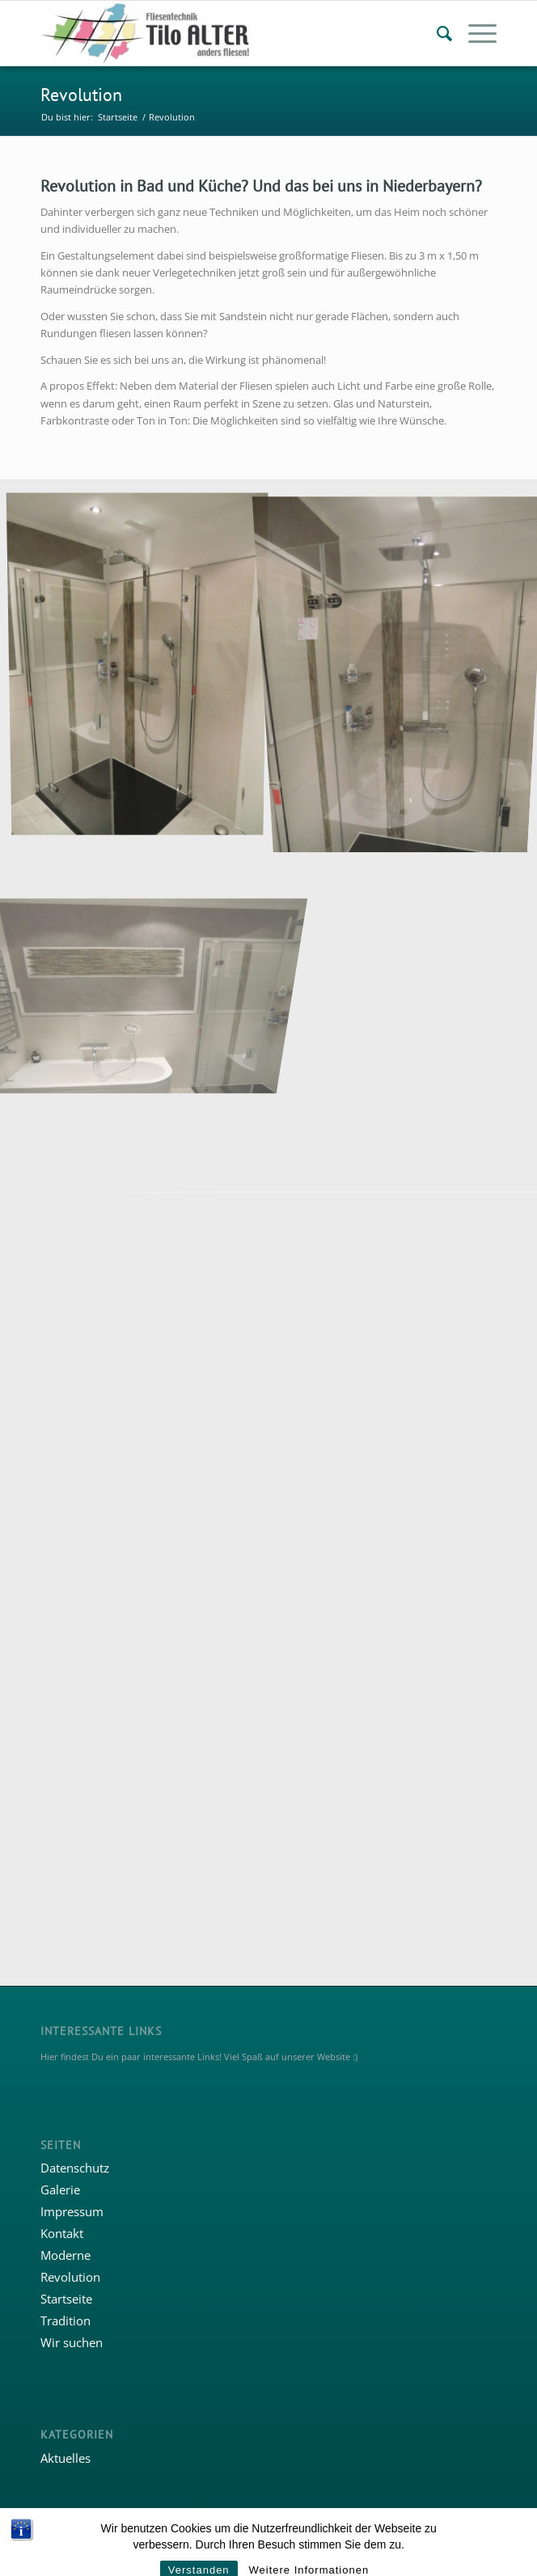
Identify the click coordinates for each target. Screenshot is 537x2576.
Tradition (65, 2320)
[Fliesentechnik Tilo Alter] (223, 33)
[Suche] (436, 33)
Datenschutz (74, 2168)
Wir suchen (71, 2342)
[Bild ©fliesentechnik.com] (143, 939)
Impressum (72, 2211)
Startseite (66, 2299)
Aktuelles (65, 2458)
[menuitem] (436, 33)
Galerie (60, 2189)
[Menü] (474, 33)
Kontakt (61, 2233)
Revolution (81, 94)
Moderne (65, 2255)
